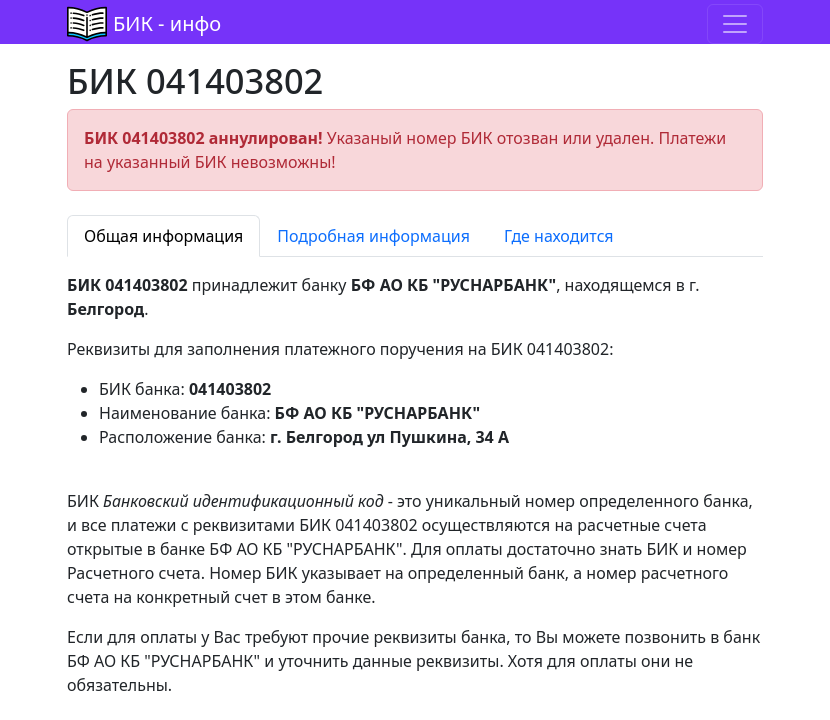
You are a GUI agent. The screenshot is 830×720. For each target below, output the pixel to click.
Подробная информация (373, 236)
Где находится (559, 236)
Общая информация (163, 236)
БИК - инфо (167, 23)
